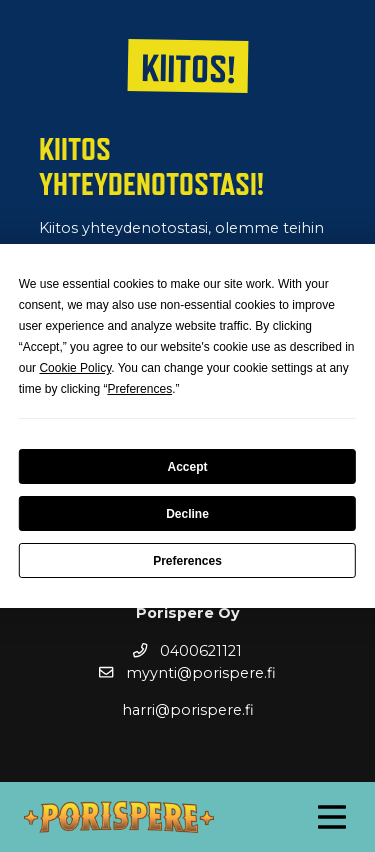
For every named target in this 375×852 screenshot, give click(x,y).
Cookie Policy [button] (75, 368)
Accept (187, 467)
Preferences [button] (139, 389)
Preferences (187, 561)
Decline (187, 514)
